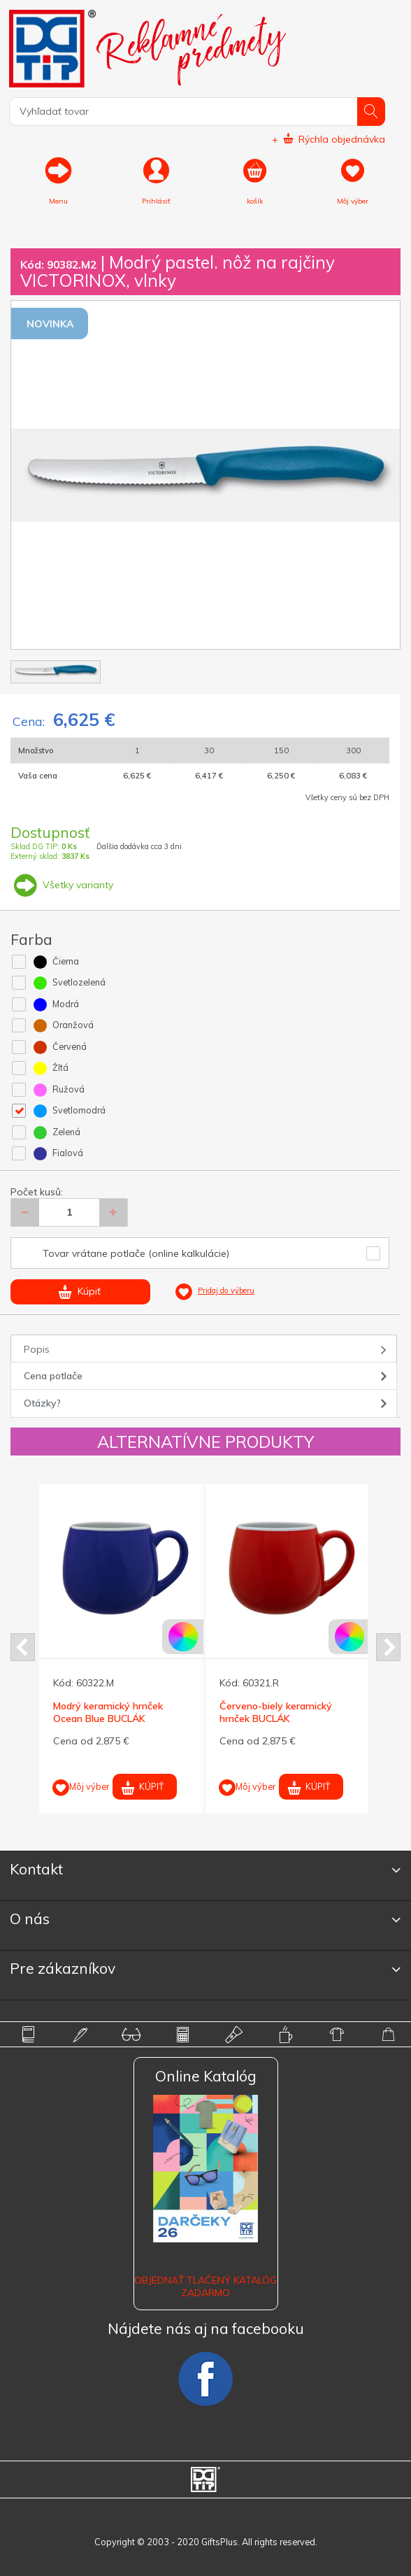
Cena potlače (53, 1375)
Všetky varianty (61, 884)
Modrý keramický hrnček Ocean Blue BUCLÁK (108, 1712)
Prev (22, 1647)
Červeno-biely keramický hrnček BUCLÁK (275, 1712)
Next (388, 1647)
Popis (37, 1349)
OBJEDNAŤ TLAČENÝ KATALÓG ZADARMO (205, 2286)
